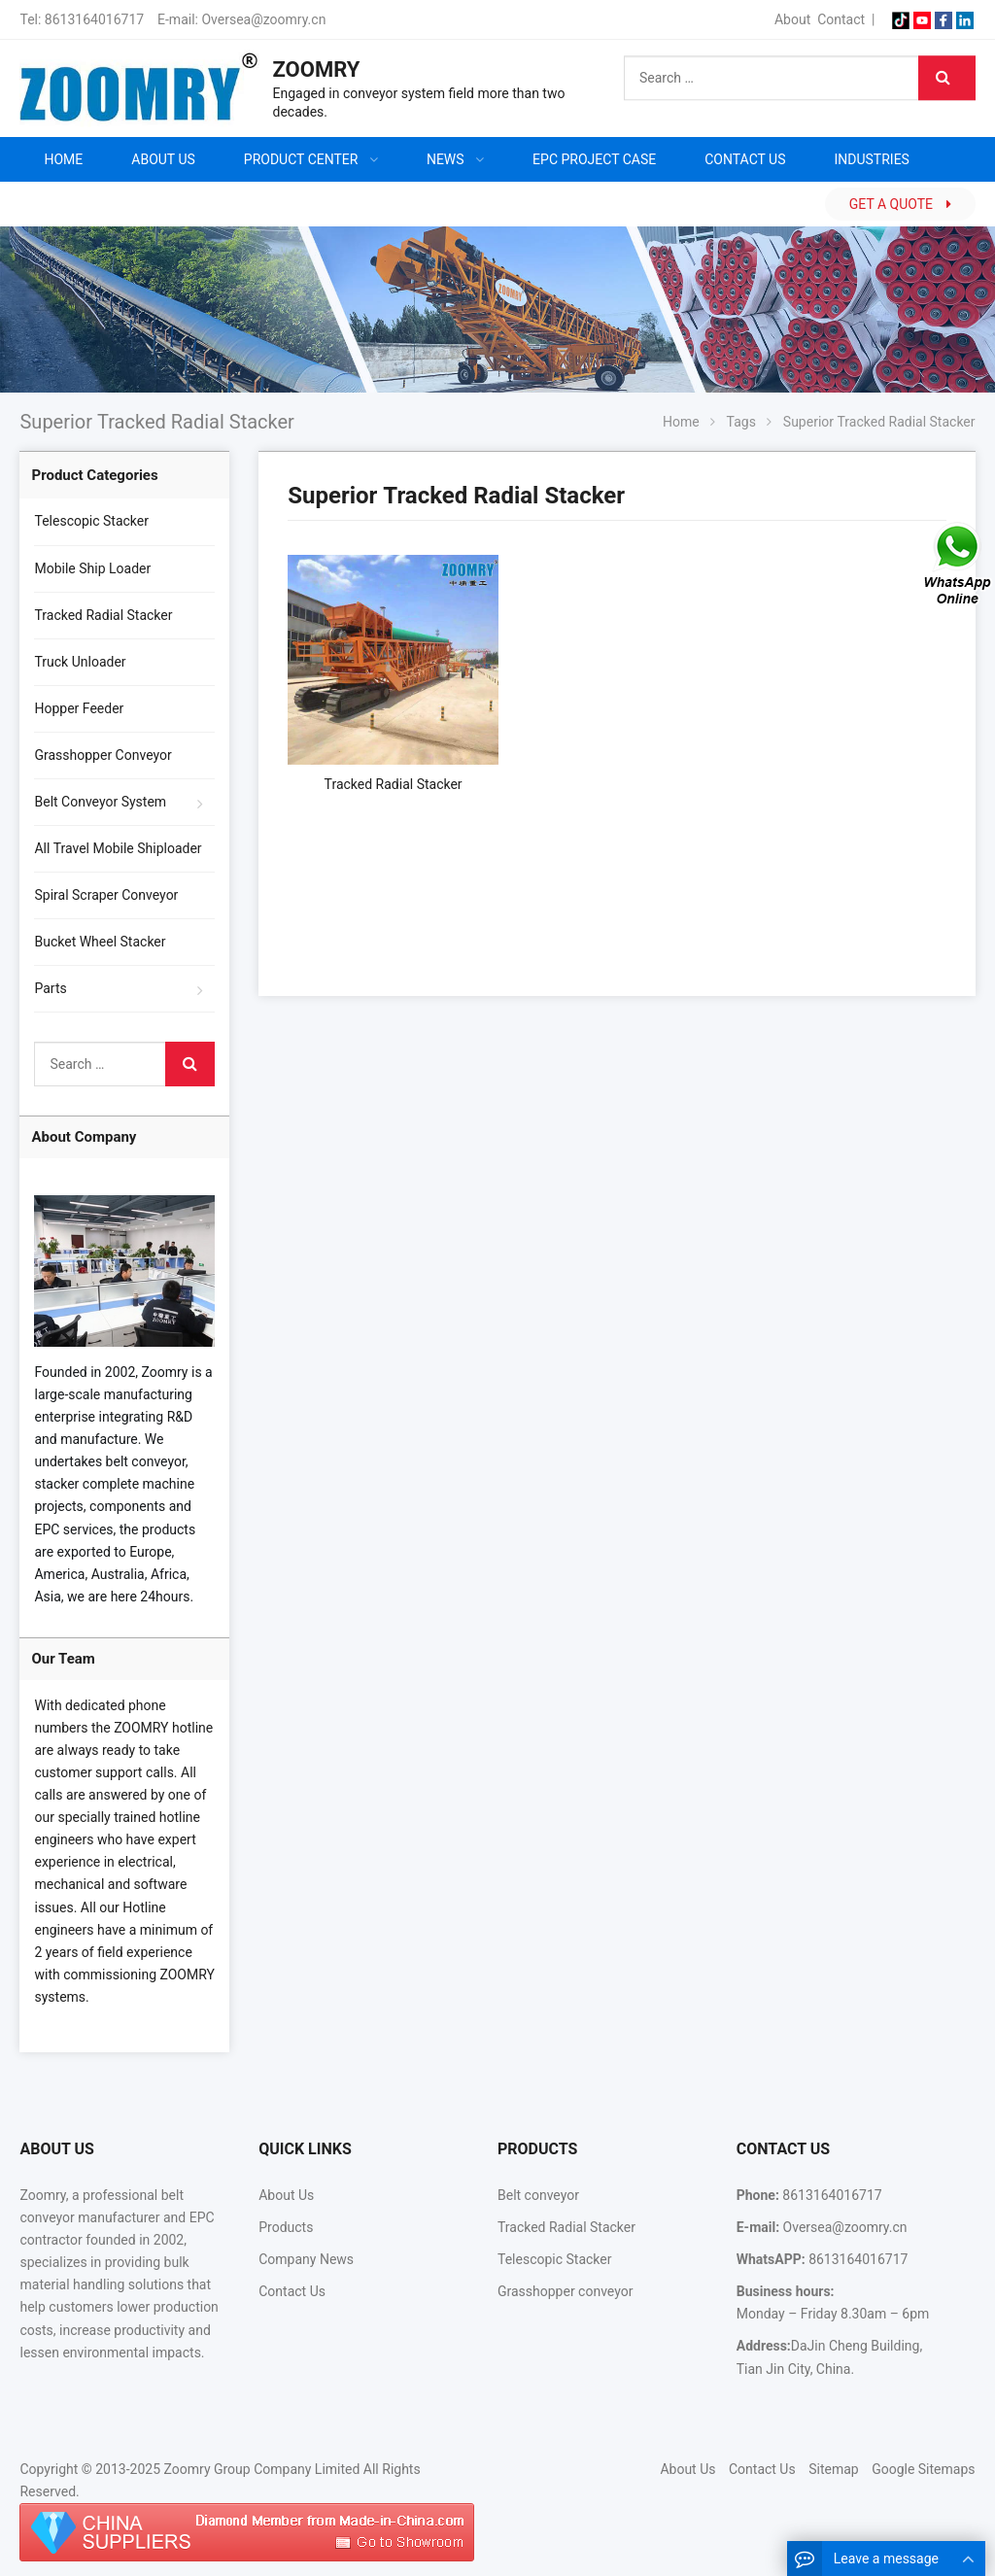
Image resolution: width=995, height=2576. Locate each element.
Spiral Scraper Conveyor (106, 895)
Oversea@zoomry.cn (263, 19)
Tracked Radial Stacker (103, 615)
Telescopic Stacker (91, 521)
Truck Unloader (79, 662)
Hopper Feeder (78, 708)
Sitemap (833, 2469)
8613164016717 (94, 19)
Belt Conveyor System (100, 801)
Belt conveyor (538, 2195)
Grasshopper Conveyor (102, 755)
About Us (286, 2195)
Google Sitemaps (923, 2469)
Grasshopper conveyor (565, 2291)
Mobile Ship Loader (92, 568)
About (792, 19)
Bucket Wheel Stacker (99, 941)
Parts (50, 988)
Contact (841, 19)
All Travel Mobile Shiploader (117, 848)
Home (63, 159)
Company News (306, 2259)
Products (285, 2227)
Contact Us (292, 2291)
